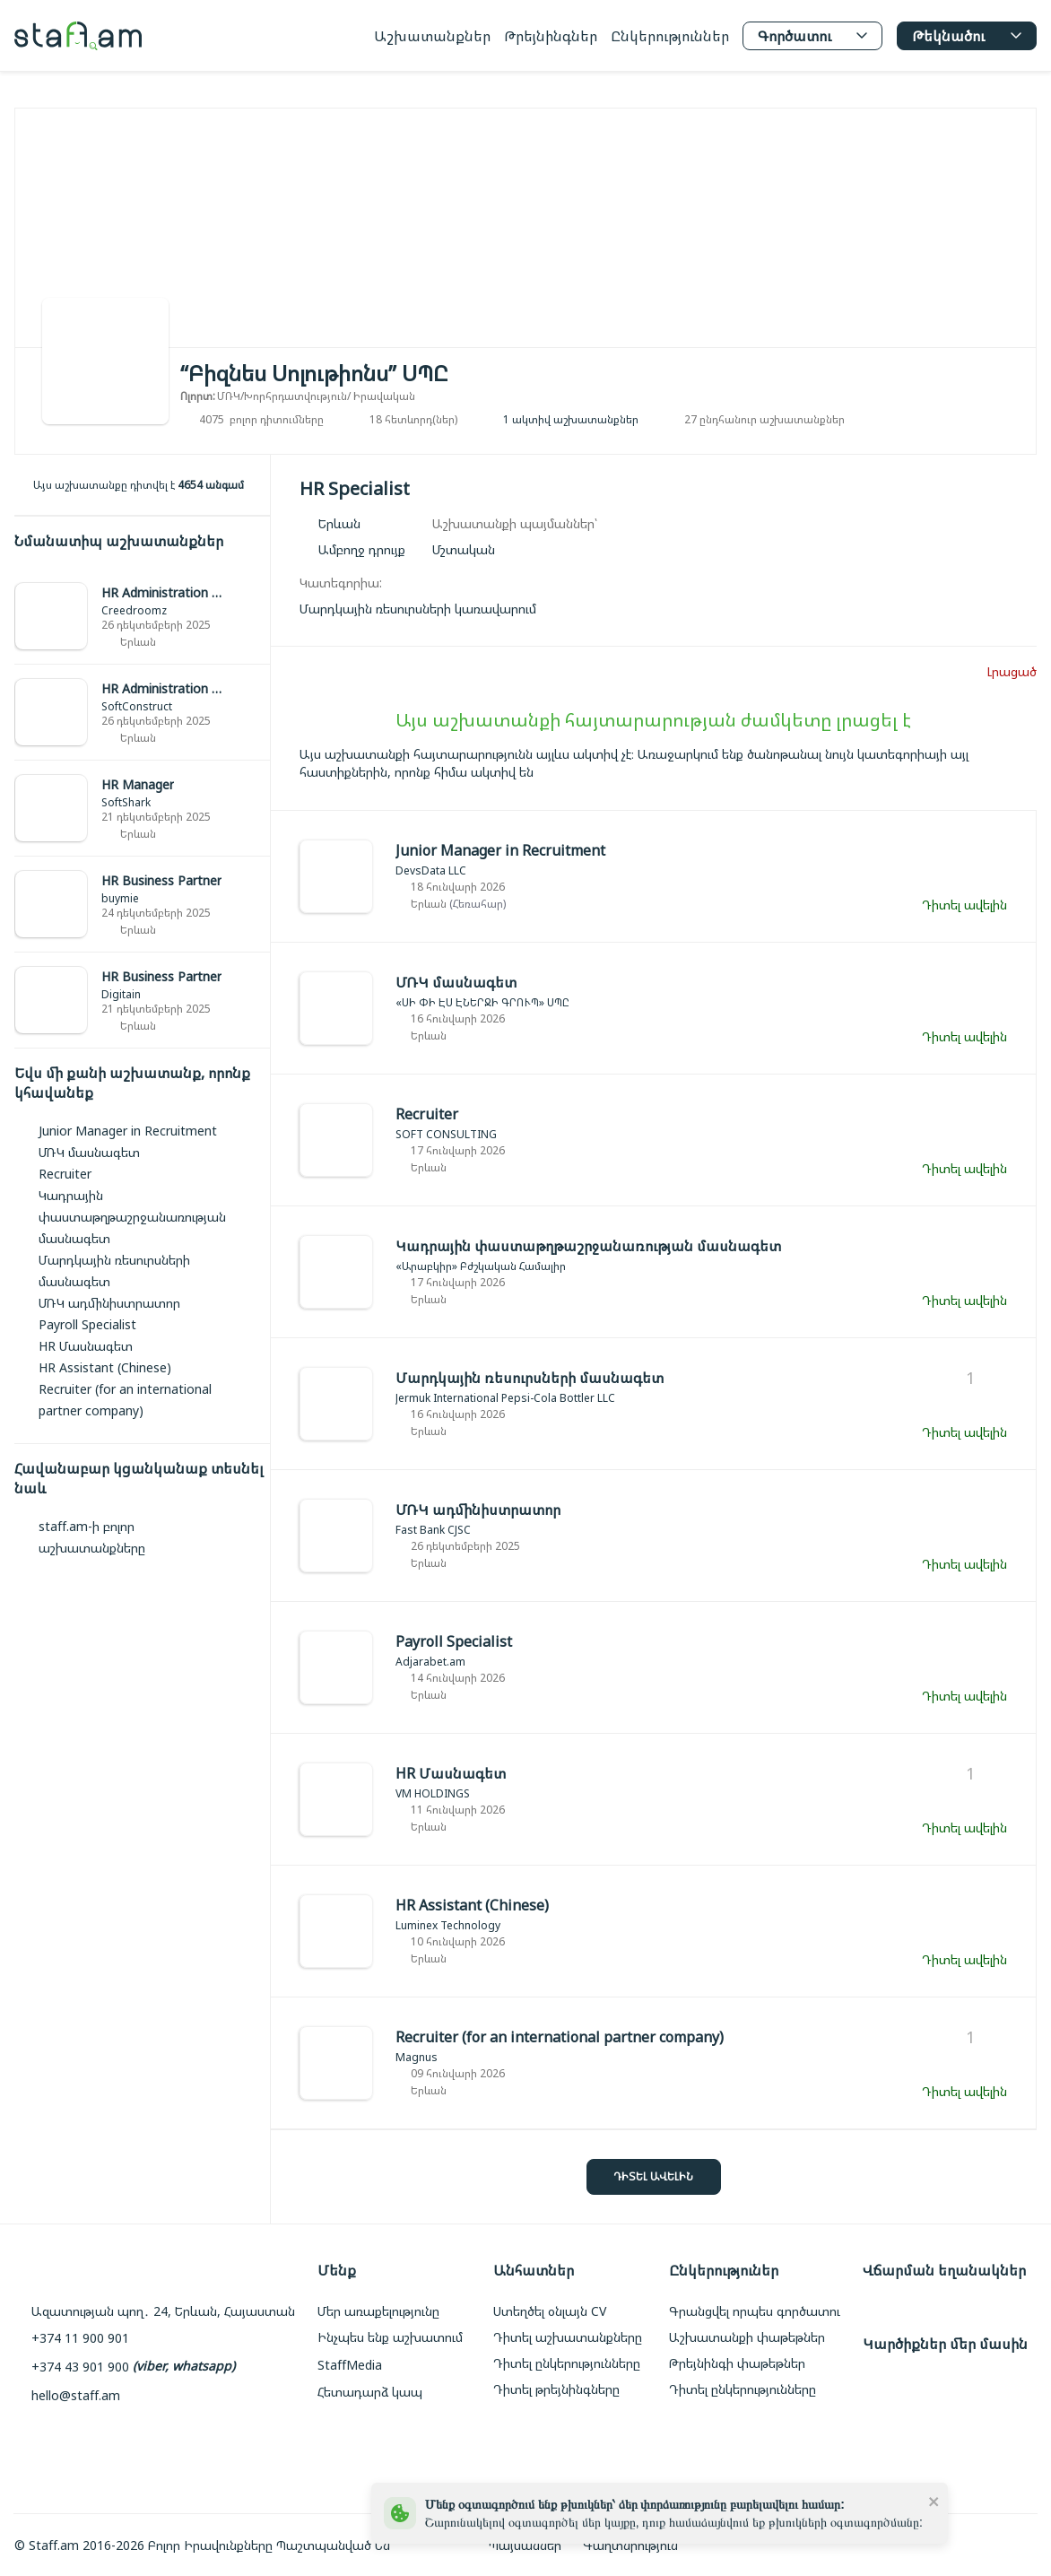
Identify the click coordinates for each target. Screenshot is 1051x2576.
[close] (934, 2500)
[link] (142, 617)
